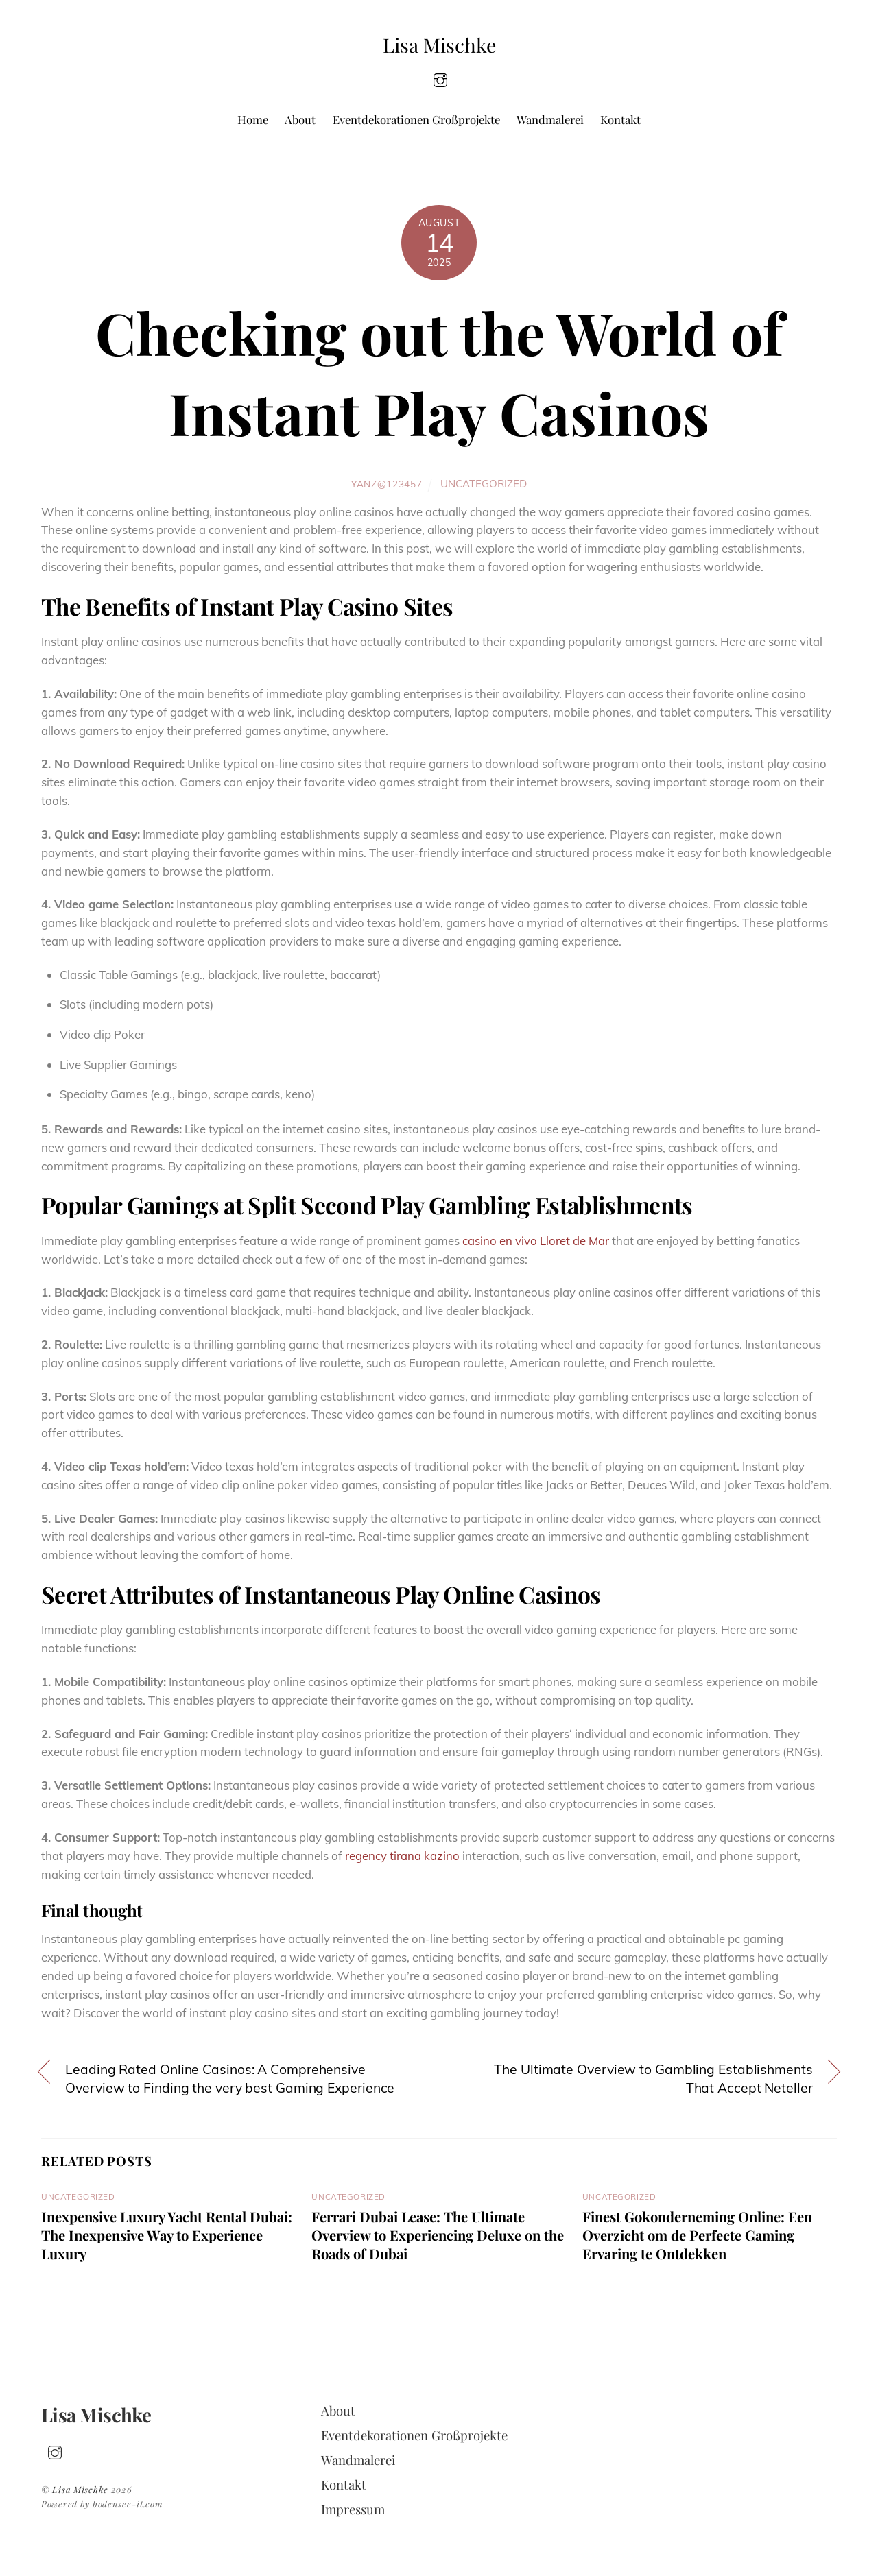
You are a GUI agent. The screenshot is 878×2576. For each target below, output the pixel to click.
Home (252, 119)
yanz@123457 (387, 484)
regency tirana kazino (402, 1856)
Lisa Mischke (80, 2489)
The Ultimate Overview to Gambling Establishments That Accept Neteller (653, 2078)
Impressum (353, 2509)
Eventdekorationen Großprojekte (416, 119)
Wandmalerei (550, 119)
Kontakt (620, 119)
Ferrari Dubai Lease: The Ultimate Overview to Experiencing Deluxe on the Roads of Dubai (437, 2235)
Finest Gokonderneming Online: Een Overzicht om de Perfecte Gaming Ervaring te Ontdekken (697, 2235)
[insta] (440, 78)
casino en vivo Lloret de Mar (535, 1240)
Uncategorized (483, 483)
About (300, 119)
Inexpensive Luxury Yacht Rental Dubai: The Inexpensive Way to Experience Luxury (166, 2235)
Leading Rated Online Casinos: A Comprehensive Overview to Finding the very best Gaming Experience (229, 2078)
